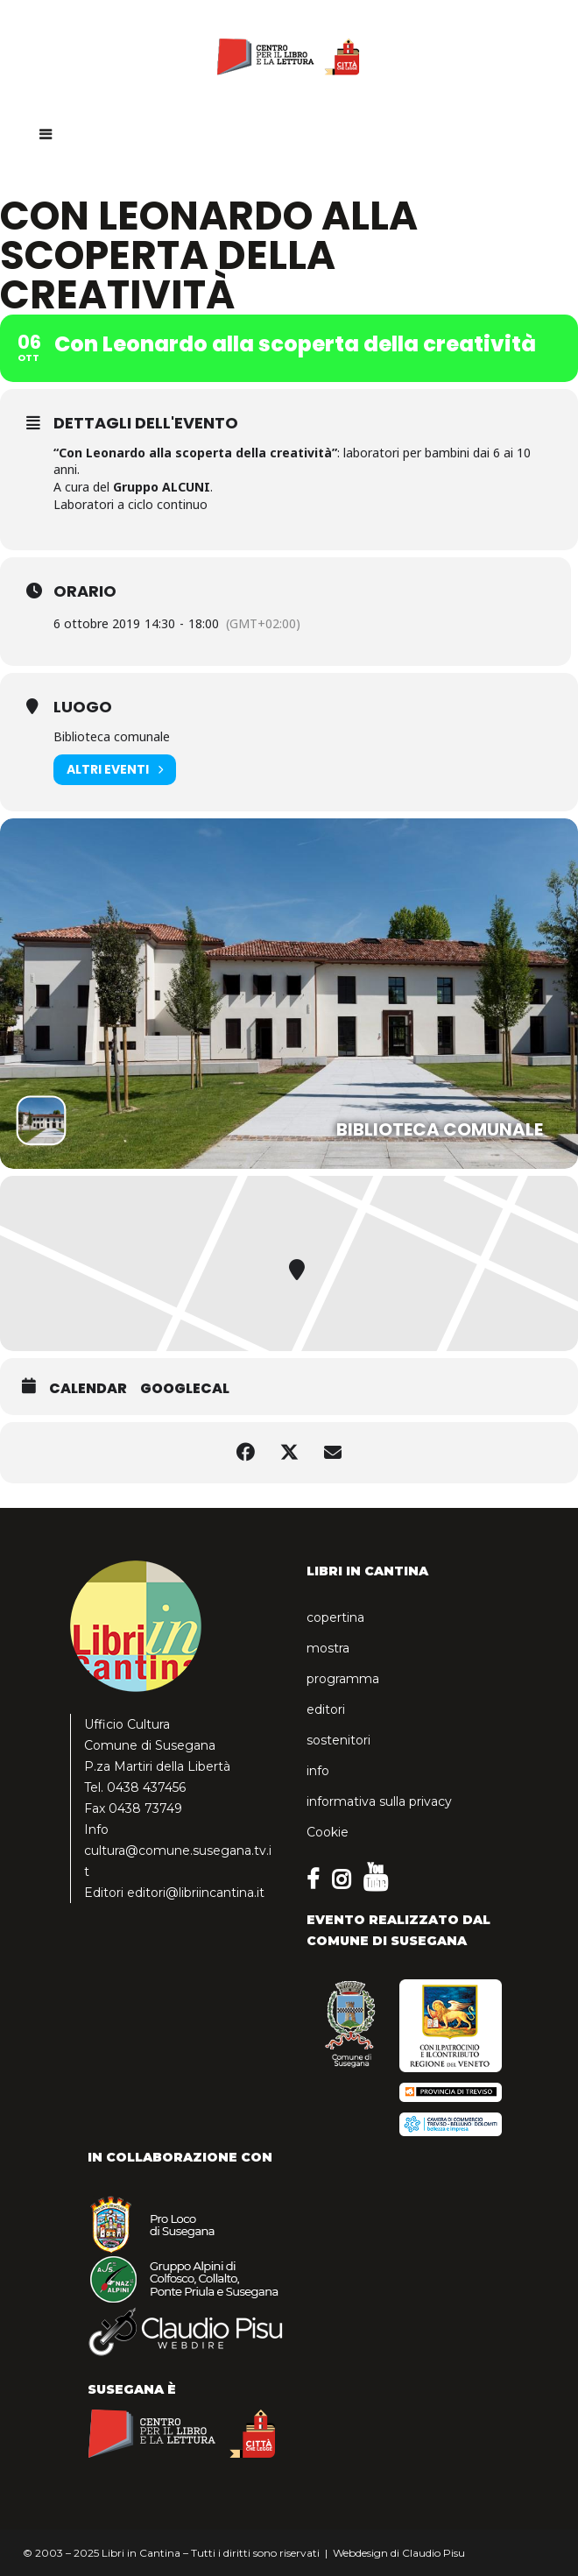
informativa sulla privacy (379, 1801)
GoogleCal (184, 1389)
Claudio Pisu (433, 2552)
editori (326, 1709)
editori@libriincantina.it (195, 1892)
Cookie (328, 1832)
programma (343, 1679)
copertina (335, 1617)
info (318, 1771)
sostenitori (338, 1740)
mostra (328, 1648)
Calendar (88, 1389)
